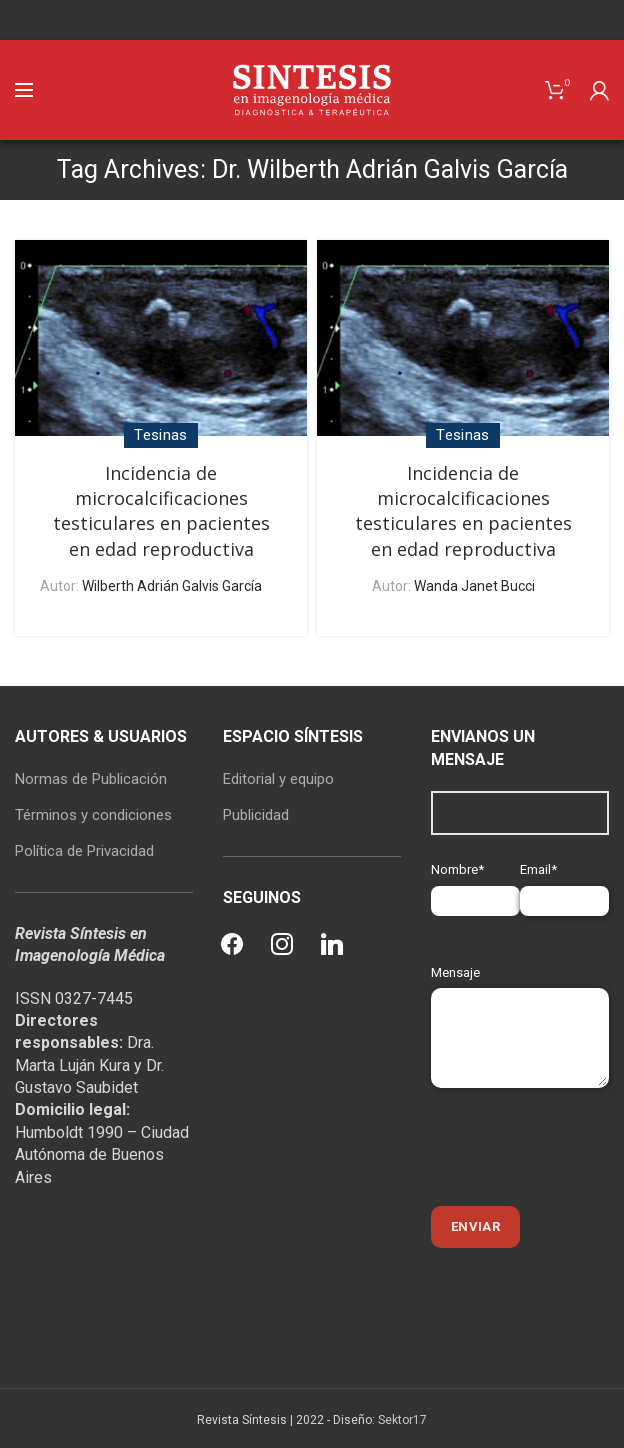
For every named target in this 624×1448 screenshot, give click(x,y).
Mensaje (520, 1004)
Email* (564, 884)
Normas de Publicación (91, 779)
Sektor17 (402, 1420)
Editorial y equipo (278, 779)
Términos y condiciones (93, 815)
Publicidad (256, 815)
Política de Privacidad (84, 851)
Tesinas (160, 435)
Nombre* (475, 884)
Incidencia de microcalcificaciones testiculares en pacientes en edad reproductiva (161, 511)
